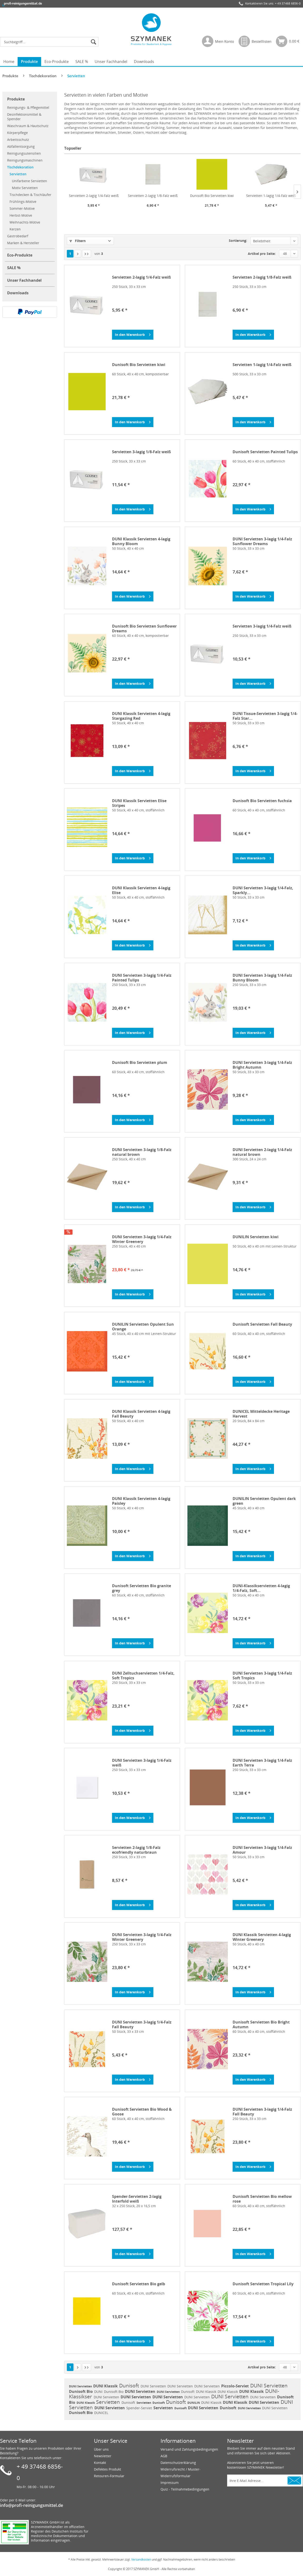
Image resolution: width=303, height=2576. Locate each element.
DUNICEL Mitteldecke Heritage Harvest (261, 1414)
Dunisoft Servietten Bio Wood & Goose (142, 2111)
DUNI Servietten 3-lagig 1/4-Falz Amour (262, 1850)
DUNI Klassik (106, 2386)
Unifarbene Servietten (29, 181)
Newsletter (102, 2456)
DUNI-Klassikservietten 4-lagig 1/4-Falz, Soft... (261, 1588)
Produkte (16, 99)
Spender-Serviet (139, 2408)
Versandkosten (141, 2559)
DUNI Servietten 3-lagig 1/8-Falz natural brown (141, 1152)
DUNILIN (194, 2403)
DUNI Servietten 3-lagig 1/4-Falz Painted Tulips (141, 977)
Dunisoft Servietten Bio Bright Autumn (261, 2024)
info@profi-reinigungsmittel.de (31, 2505)
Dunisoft (129, 2385)
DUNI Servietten (81, 2386)
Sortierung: (238, 240)
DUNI (98, 2391)
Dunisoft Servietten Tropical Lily (263, 2283)
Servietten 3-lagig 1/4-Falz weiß (262, 626)
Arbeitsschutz (18, 139)
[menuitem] (50, 42)
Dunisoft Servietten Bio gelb (138, 2283)
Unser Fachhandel (24, 280)
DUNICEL (101, 2412)
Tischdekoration (20, 167)
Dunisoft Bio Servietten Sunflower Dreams (144, 628)
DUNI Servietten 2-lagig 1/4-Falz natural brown (262, 1152)
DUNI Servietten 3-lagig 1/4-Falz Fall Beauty (141, 2024)
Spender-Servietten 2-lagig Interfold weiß (136, 2199)
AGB (164, 2456)
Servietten (18, 174)
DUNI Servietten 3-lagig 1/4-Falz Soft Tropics (262, 1675)
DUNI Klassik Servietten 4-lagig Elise (141, 890)
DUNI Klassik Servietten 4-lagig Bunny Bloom (141, 541)
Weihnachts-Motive (25, 222)
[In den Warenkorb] (132, 335)
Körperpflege (17, 132)
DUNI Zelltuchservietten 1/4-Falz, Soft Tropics (143, 1675)
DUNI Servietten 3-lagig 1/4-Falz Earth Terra (262, 1762)
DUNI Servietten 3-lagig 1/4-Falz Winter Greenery (141, 1239)
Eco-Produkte (19, 255)
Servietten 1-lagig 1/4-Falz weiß (271, 195)
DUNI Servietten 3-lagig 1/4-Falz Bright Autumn (262, 1065)
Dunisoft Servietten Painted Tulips (265, 451)
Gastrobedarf (17, 236)
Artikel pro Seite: (262, 253)
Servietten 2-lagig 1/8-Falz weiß (153, 195)
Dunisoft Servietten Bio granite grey (141, 1588)
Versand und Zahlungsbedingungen (189, 2449)
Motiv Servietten (25, 188)
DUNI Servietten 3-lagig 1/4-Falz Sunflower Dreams (262, 541)
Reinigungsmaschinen (25, 160)
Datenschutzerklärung (178, 2462)
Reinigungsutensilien (24, 153)
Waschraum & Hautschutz (28, 126)
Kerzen (15, 229)
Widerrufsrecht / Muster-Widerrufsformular (180, 2472)
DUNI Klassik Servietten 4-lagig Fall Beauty (141, 1414)
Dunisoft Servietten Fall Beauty (262, 1324)
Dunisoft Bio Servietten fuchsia (262, 800)
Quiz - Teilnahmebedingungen (185, 2489)
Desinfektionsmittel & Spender (24, 116)
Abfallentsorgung (21, 146)
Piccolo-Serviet (235, 2386)
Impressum (170, 2482)
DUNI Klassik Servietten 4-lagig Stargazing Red (141, 716)
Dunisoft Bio (81, 2391)
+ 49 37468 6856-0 (288, 3)
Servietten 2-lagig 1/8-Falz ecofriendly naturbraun (136, 1850)
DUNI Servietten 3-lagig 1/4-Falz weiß (141, 1762)
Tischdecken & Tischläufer (30, 194)
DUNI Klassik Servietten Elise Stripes (139, 803)
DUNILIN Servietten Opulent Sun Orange (143, 1326)
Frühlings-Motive (23, 201)
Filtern (77, 240)
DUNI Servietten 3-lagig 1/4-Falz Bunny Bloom (262, 977)
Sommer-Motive (22, 208)
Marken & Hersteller (23, 243)
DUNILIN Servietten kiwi (256, 1236)
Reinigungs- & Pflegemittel (28, 107)
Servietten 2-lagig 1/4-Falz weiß (94, 195)
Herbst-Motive (21, 215)
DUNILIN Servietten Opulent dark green (264, 1501)
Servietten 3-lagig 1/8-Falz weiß (141, 451)
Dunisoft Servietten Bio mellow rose (262, 2199)
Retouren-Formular (109, 2476)
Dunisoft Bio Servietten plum (139, 1062)
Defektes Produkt (107, 2469)
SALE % (13, 267)
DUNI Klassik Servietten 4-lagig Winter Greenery (262, 1937)
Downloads (18, 292)
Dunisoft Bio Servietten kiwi (212, 195)
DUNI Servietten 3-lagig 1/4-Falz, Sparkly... (263, 890)
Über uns (101, 2449)
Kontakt (100, 2462)
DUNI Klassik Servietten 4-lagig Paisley (141, 1501)
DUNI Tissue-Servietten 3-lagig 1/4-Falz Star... (265, 716)
